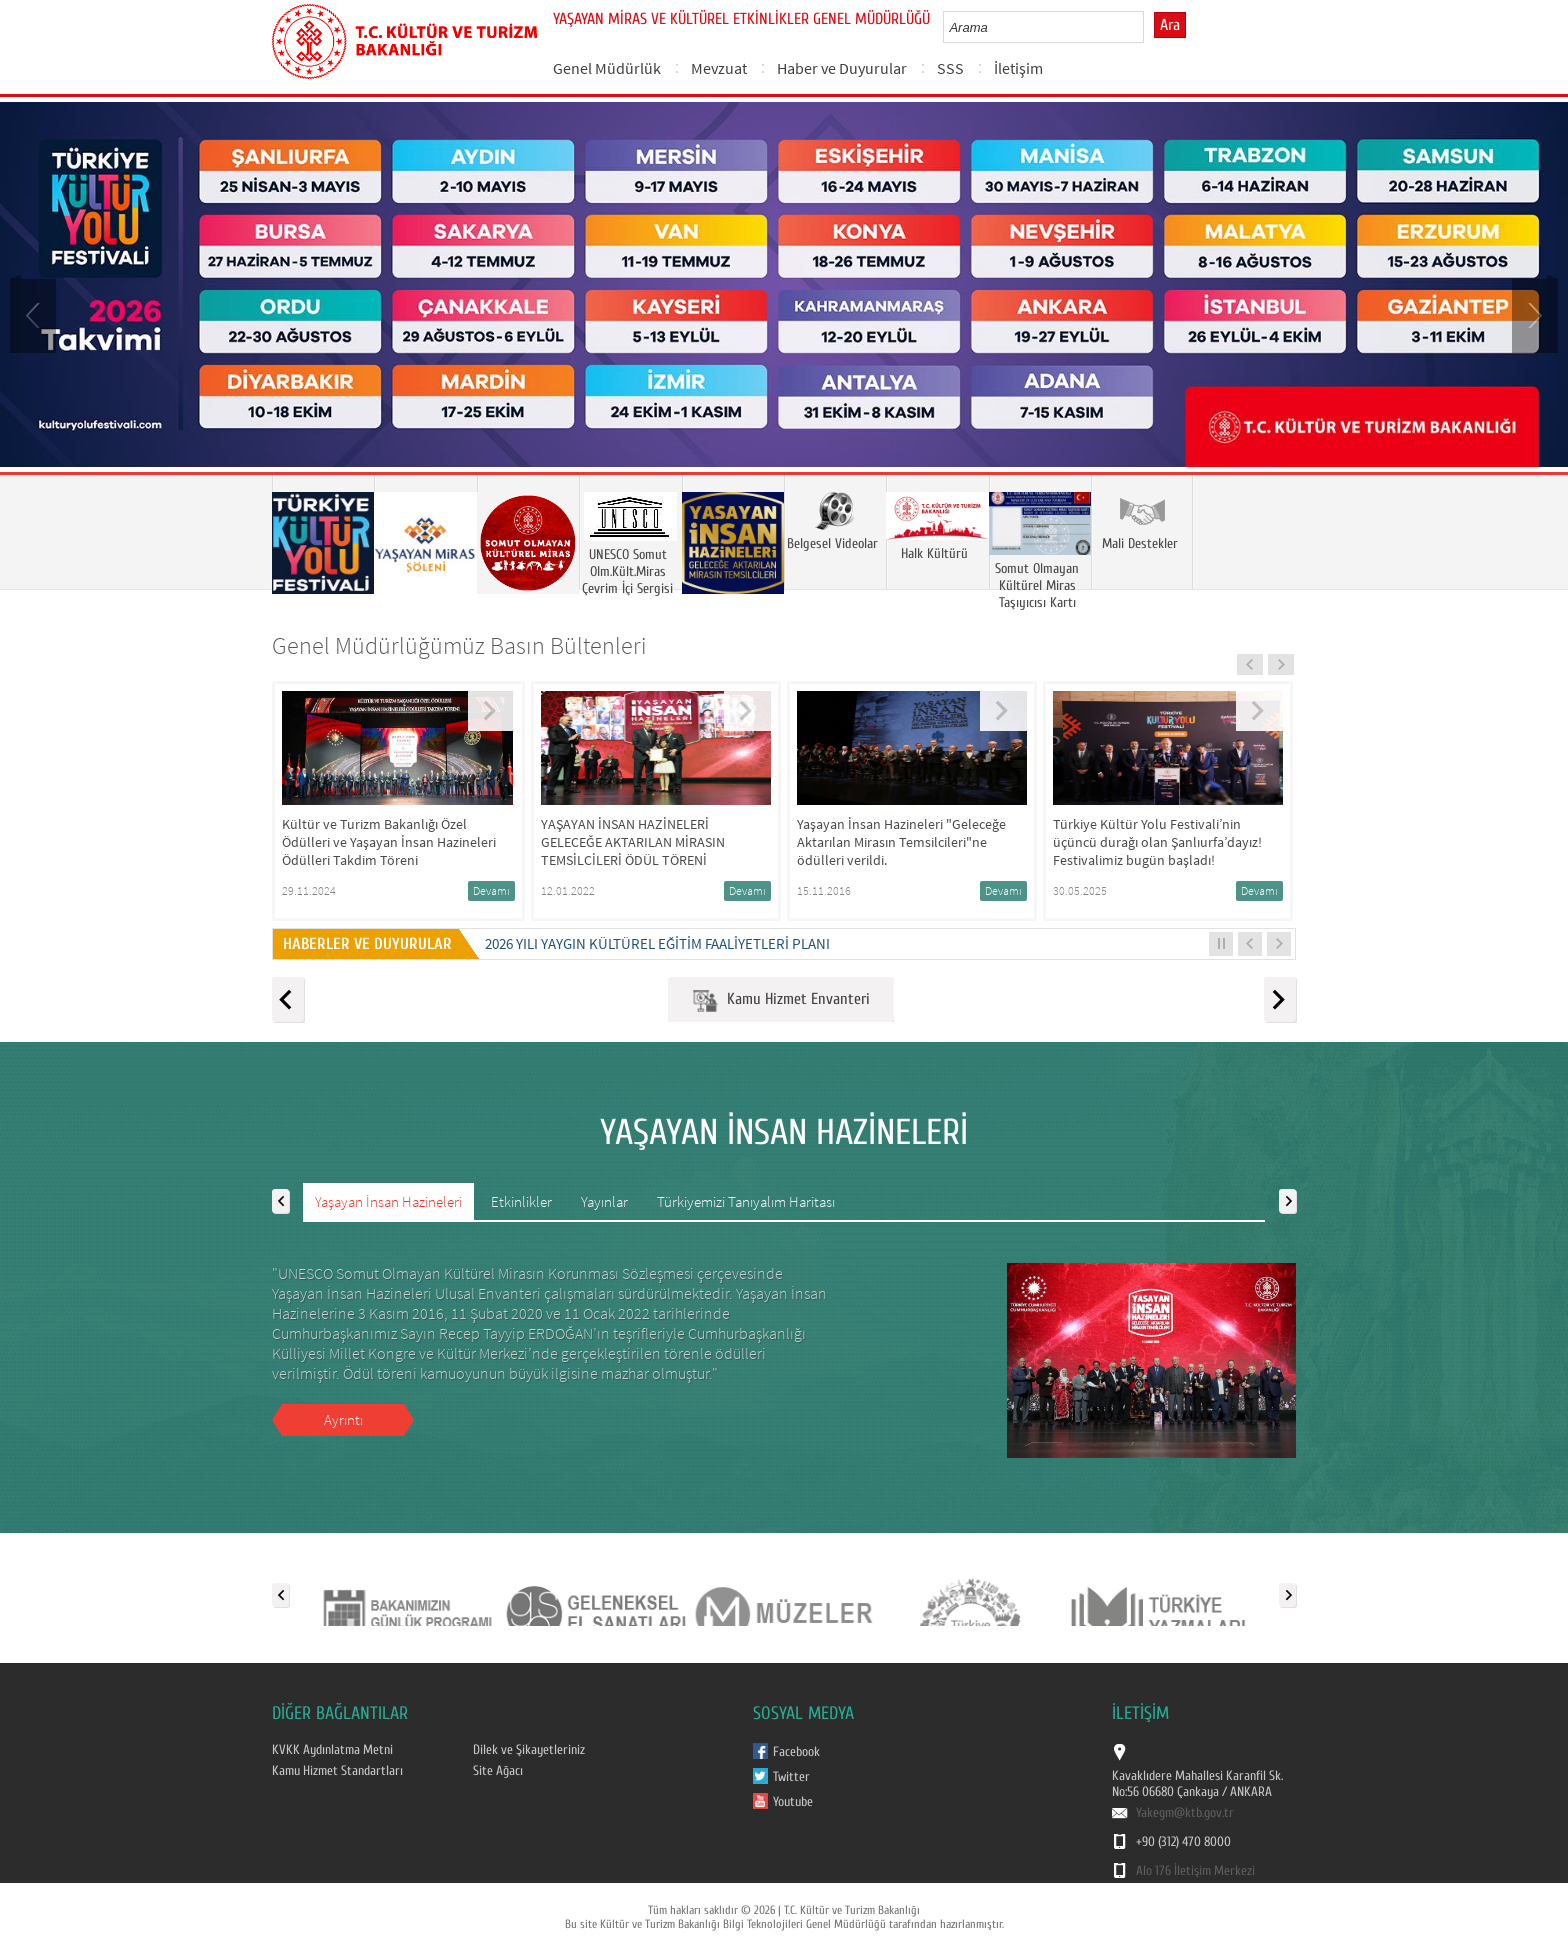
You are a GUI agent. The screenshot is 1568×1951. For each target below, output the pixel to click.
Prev (35, 314)
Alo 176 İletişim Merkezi (1195, 1871)
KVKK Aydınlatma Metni (332, 1750)
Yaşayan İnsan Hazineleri (388, 1201)
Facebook (796, 1752)
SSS (950, 68)
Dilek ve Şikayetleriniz (529, 1750)
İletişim (1018, 68)
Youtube (793, 1802)
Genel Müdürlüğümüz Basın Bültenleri (459, 645)
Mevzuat (719, 68)
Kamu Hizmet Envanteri (781, 1000)
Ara (1170, 25)
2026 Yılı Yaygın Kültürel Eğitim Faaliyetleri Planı (657, 943)
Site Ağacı (498, 1771)
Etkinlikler (521, 1201)
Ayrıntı (343, 1419)
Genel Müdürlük (607, 68)
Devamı (491, 890)
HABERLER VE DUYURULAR (371, 944)
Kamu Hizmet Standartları (337, 1771)
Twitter (791, 1777)
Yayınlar (604, 1201)
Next (1533, 314)
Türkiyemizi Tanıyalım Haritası (746, 1201)
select (1149, 27)
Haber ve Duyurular (842, 68)
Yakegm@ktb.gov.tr (1185, 1813)
